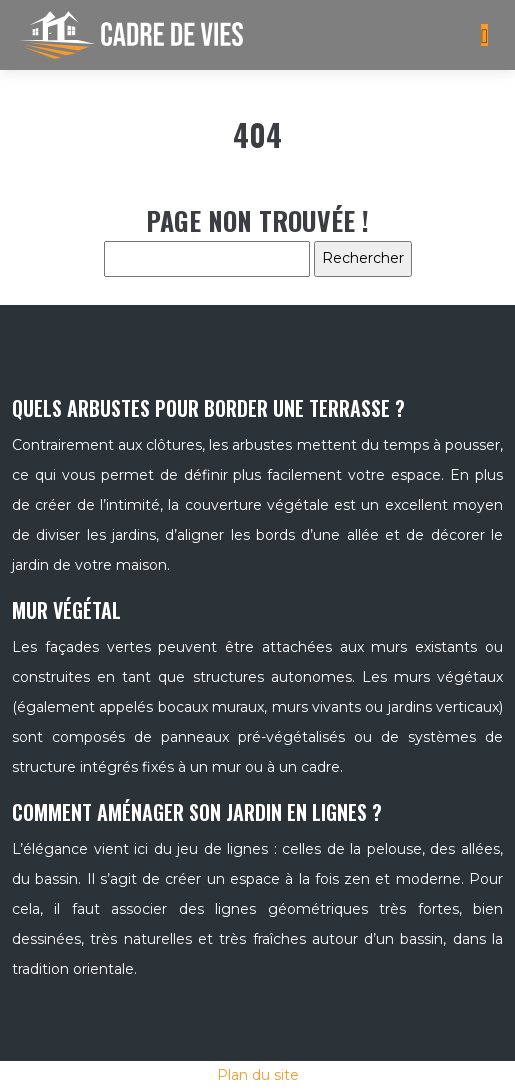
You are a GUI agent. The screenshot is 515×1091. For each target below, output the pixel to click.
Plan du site (258, 1075)
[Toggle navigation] (484, 35)
